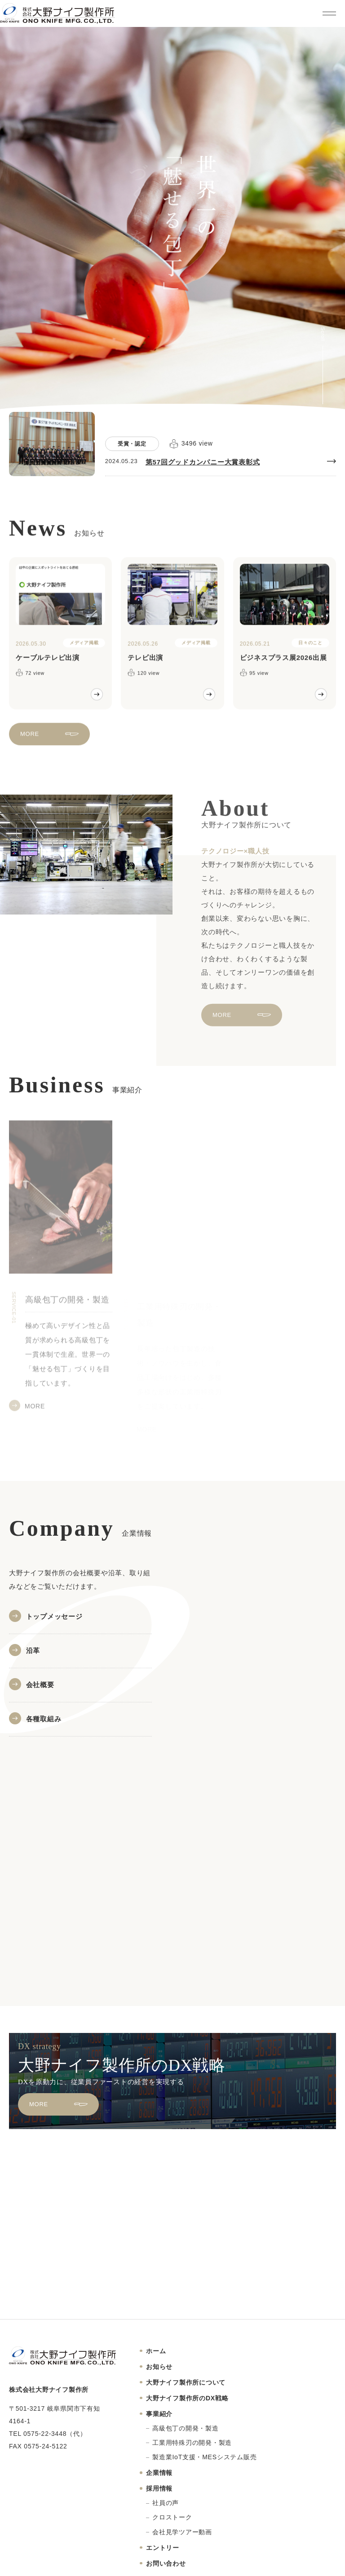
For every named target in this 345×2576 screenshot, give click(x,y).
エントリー (162, 2547)
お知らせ (159, 2366)
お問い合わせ (166, 2563)
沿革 (33, 1650)
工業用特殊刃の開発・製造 (192, 2442)
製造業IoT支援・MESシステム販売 (204, 2457)
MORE (29, 743)
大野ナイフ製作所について (186, 2382)
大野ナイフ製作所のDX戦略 (187, 2398)
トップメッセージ (54, 1616)
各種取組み (44, 1719)
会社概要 (40, 1684)
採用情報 (159, 2488)
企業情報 (159, 2472)
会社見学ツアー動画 (182, 2532)
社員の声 (165, 2502)
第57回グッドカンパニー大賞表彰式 (203, 462)
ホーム (156, 2351)
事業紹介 (159, 2413)
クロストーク (172, 2517)
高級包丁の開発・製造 (185, 2428)
